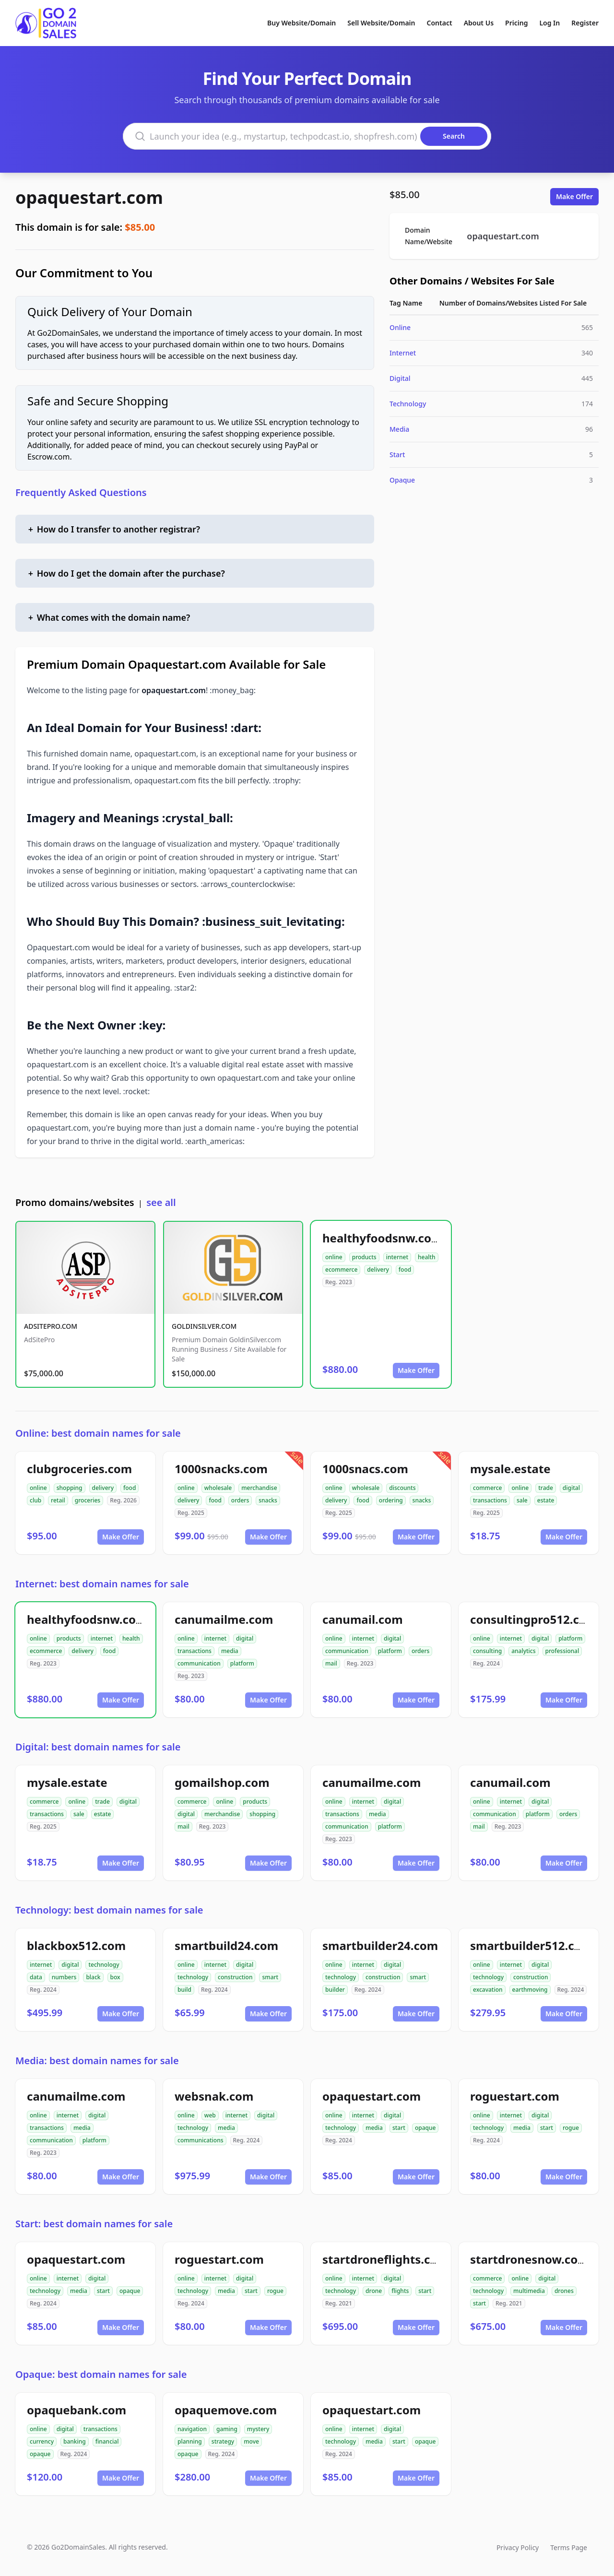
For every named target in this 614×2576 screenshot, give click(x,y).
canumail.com (362, 1619)
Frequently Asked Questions (81, 492)
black (93, 1977)
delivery (378, 1269)
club (35, 1500)
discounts (402, 1488)
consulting (487, 1651)
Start (397, 454)
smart (270, 1977)
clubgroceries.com (79, 1469)
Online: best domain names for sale (98, 1433)
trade (545, 1488)
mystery (258, 2429)
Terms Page (568, 2547)
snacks (268, 1500)
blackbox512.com (76, 1945)
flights (400, 2291)
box (115, 1977)
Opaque (402, 479)
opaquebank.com (76, 2410)
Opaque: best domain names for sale (101, 2374)
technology (103, 1965)
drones (564, 2291)
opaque (425, 2128)
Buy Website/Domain (301, 22)
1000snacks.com (221, 1469)
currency (42, 2441)
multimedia (529, 2291)
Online (400, 327)
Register (585, 22)
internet (397, 1257)
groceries (87, 1500)
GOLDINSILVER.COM (204, 1326)
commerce (487, 1488)
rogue (571, 2128)
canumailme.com (224, 1619)
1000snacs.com (365, 1469)
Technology (408, 403)
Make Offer (574, 196)
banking (74, 2441)
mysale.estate (510, 1469)
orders (240, 1500)
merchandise (259, 1488)
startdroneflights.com (385, 2259)
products (364, 1257)
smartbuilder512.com (531, 1945)
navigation (192, 2429)
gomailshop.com (222, 1782)
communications (200, 2140)
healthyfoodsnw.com (382, 1238)
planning (189, 2441)
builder (335, 1989)
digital (571, 1488)
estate (546, 1500)
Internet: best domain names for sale (102, 1583)
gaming (226, 2429)
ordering (391, 1500)
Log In (549, 22)
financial (107, 2441)
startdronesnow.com (529, 2259)
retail (58, 1500)
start (398, 2128)
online (333, 1257)
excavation (488, 1989)
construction (235, 1977)
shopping (70, 1488)
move (251, 2441)
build (184, 1989)
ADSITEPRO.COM (50, 1326)
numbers (64, 1977)
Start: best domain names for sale (94, 2223)
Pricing (516, 22)
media (229, 1651)
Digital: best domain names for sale (97, 1746)
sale (522, 1500)
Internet (403, 352)
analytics (523, 1651)
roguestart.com (514, 2096)
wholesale (218, 1488)
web (210, 2115)
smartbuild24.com (226, 1945)
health (427, 1257)
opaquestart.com (89, 197)
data (36, 1977)
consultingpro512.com (533, 1619)
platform (242, 1663)
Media (399, 429)
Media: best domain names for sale (97, 2060)
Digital (400, 378)
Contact (439, 22)
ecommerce (341, 1269)
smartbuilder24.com (380, 1945)
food (405, 1269)
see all (161, 1202)
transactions (490, 1500)
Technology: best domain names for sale (109, 1909)
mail (331, 1663)
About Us (479, 22)
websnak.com (214, 2096)
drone (374, 2291)
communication (199, 1663)
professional (562, 1651)
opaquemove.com (226, 2410)
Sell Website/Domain (381, 22)
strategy (223, 2441)
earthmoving (530, 1989)
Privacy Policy (517, 2547)
